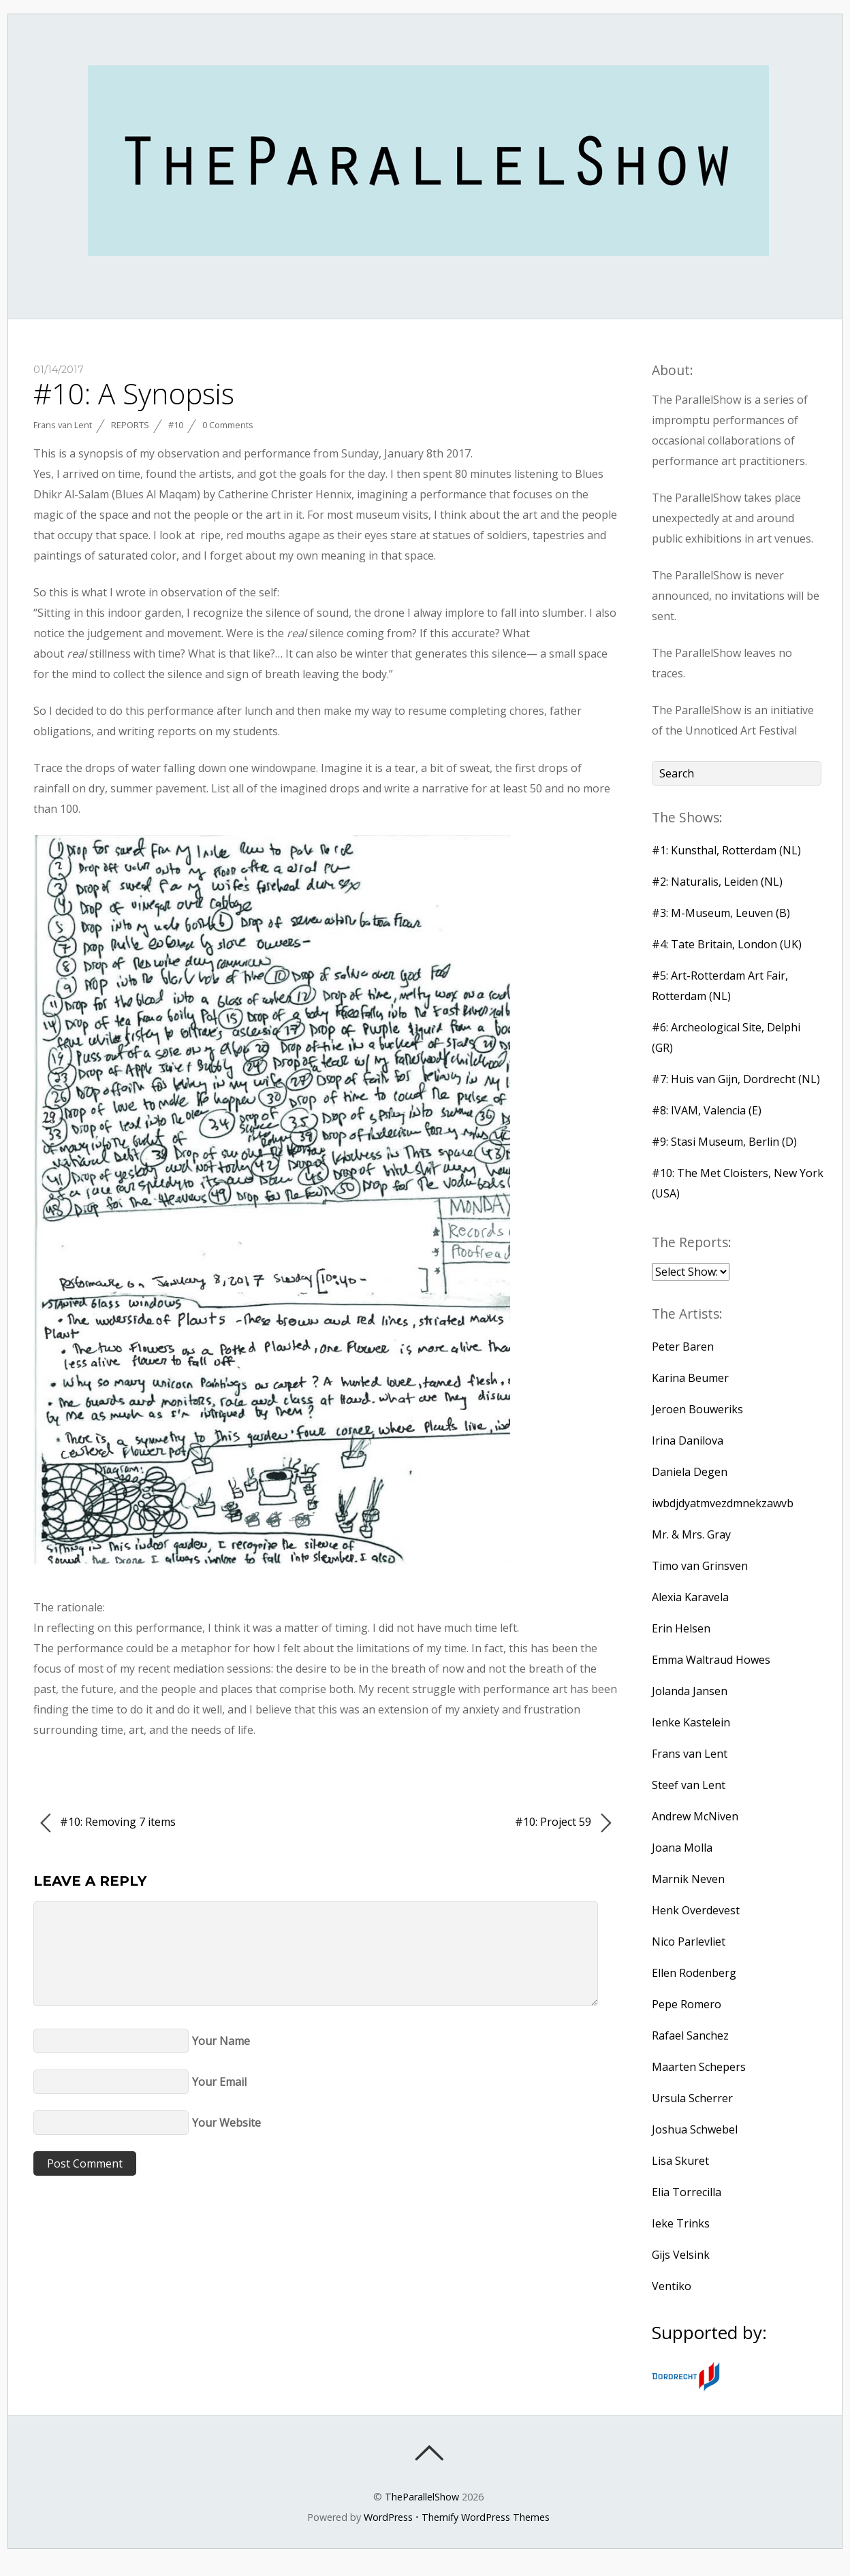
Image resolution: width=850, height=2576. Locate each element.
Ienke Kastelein (691, 1722)
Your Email (219, 2081)
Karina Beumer (690, 1377)
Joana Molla (682, 1847)
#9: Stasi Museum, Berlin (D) (724, 1141)
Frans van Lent (62, 425)
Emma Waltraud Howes (711, 1659)
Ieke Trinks (681, 2223)
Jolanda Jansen (689, 1691)
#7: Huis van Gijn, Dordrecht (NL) (736, 1079)
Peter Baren (683, 1346)
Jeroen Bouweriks (697, 1409)
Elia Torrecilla (686, 2192)
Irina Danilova (687, 1440)
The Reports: (691, 1242)
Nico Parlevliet (688, 1941)
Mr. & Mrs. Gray (691, 1534)
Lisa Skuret (680, 2160)
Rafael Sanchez (690, 2035)
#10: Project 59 (563, 1823)
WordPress (388, 2517)
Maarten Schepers (699, 2066)
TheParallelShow (422, 2496)
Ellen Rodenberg (694, 1972)
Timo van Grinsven (700, 1565)
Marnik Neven (688, 1878)
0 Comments (227, 425)
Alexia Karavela (690, 1597)
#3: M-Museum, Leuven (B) (721, 912)
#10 (175, 425)
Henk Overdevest (696, 1910)
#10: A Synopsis (133, 393)
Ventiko (671, 2286)
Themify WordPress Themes (486, 2517)
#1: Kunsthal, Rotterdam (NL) (726, 850)
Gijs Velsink (681, 2254)
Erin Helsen (681, 1628)
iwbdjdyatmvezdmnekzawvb (722, 1503)
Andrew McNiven (695, 1816)
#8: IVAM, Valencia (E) (706, 1110)
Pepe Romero (686, 2004)
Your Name (221, 2040)
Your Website (226, 2122)
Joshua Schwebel (695, 2129)
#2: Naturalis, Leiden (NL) (717, 881)
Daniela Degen (689, 1471)
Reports (130, 425)
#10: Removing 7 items (108, 1823)
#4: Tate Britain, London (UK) (727, 944)
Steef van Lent (688, 1784)
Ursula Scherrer (692, 2098)
